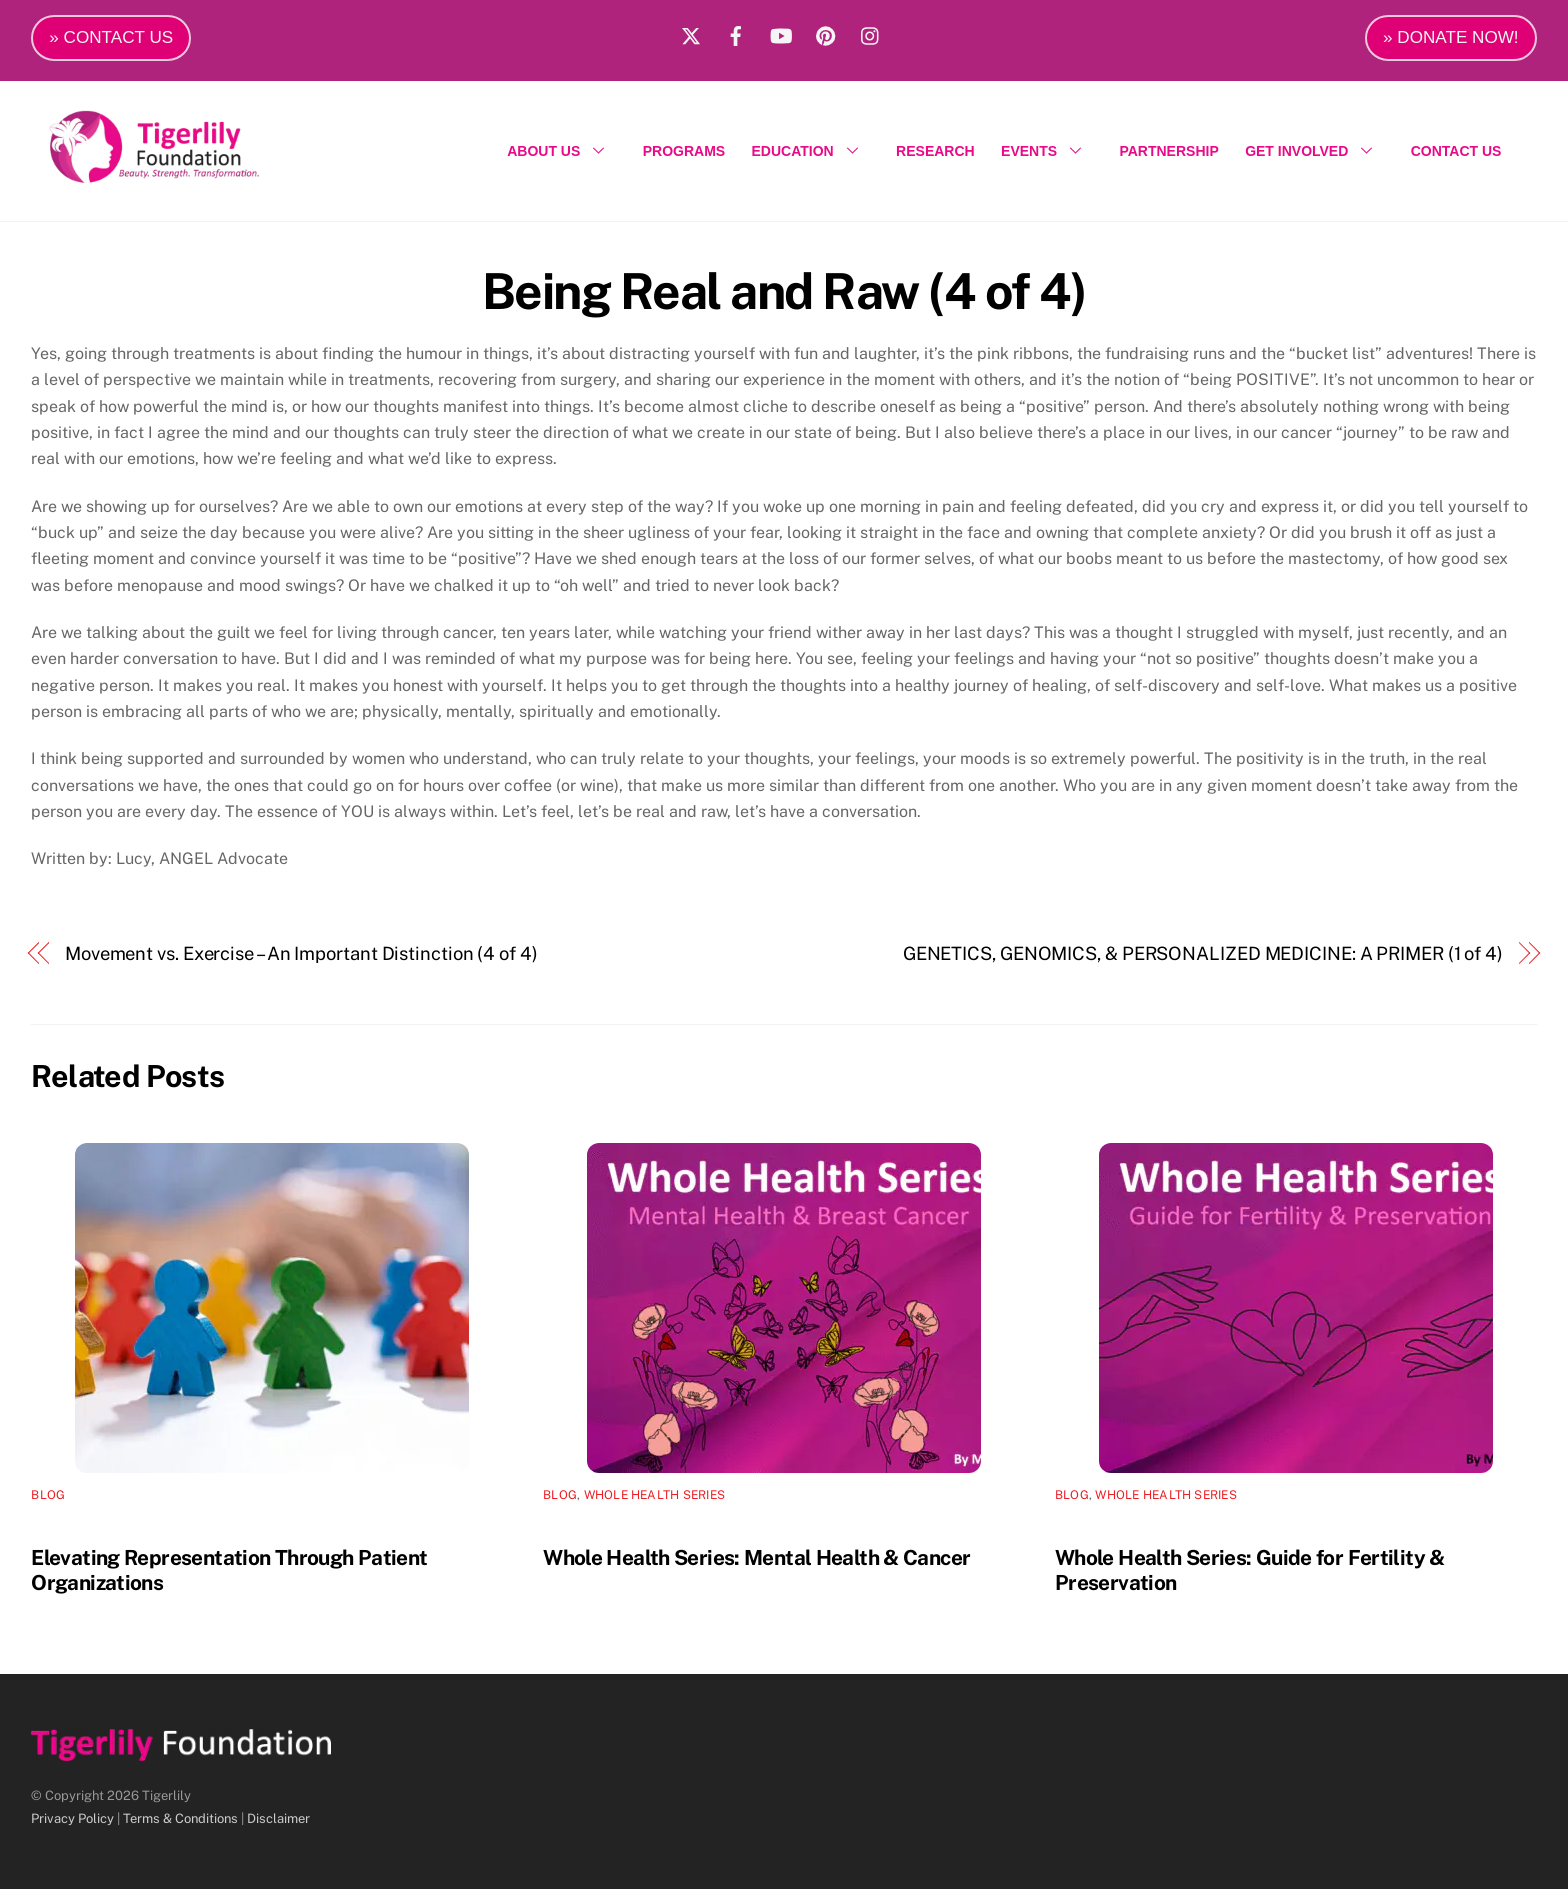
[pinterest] (826, 33)
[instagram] (871, 33)
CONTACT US (1456, 152)
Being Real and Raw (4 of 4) (784, 292)
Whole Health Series (655, 1497)
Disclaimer (278, 1820)
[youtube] (781, 33)
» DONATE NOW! (1451, 37)
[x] (691, 33)
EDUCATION (811, 152)
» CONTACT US (111, 37)
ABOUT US (561, 152)
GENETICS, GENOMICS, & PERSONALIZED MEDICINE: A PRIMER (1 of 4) (1203, 955)
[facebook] (736, 33)
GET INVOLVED (1314, 152)
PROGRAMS (684, 152)
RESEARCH (935, 152)
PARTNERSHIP (1168, 152)
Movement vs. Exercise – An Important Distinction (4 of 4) (301, 955)
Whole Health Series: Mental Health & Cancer (756, 1559)
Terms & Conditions (180, 1820)
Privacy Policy (72, 1820)
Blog (48, 1497)
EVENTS (1047, 152)
